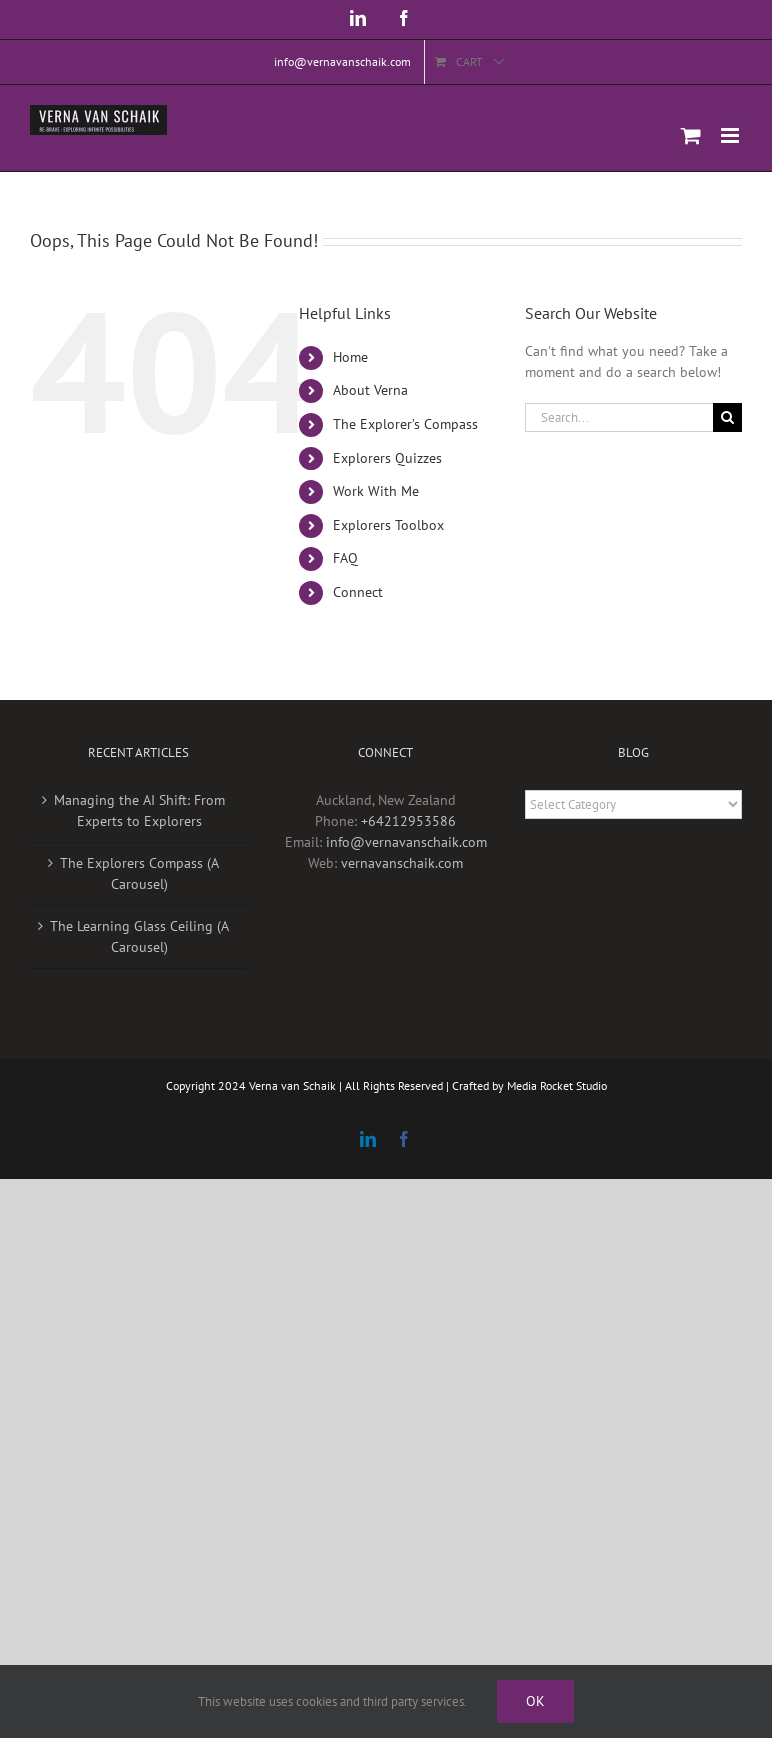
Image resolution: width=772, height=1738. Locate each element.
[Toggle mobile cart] (691, 135)
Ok (535, 1701)
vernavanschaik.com (402, 863)
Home (350, 357)
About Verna (370, 390)
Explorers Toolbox (388, 525)
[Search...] (619, 417)
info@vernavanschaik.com (406, 842)
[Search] (727, 417)
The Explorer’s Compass (405, 424)
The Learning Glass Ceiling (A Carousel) (139, 936)
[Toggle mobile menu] (731, 135)
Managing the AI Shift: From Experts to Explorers (139, 810)
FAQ (345, 558)
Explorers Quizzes (387, 458)
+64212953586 (408, 821)
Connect (358, 592)
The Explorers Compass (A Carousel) (139, 873)
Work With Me (376, 491)
